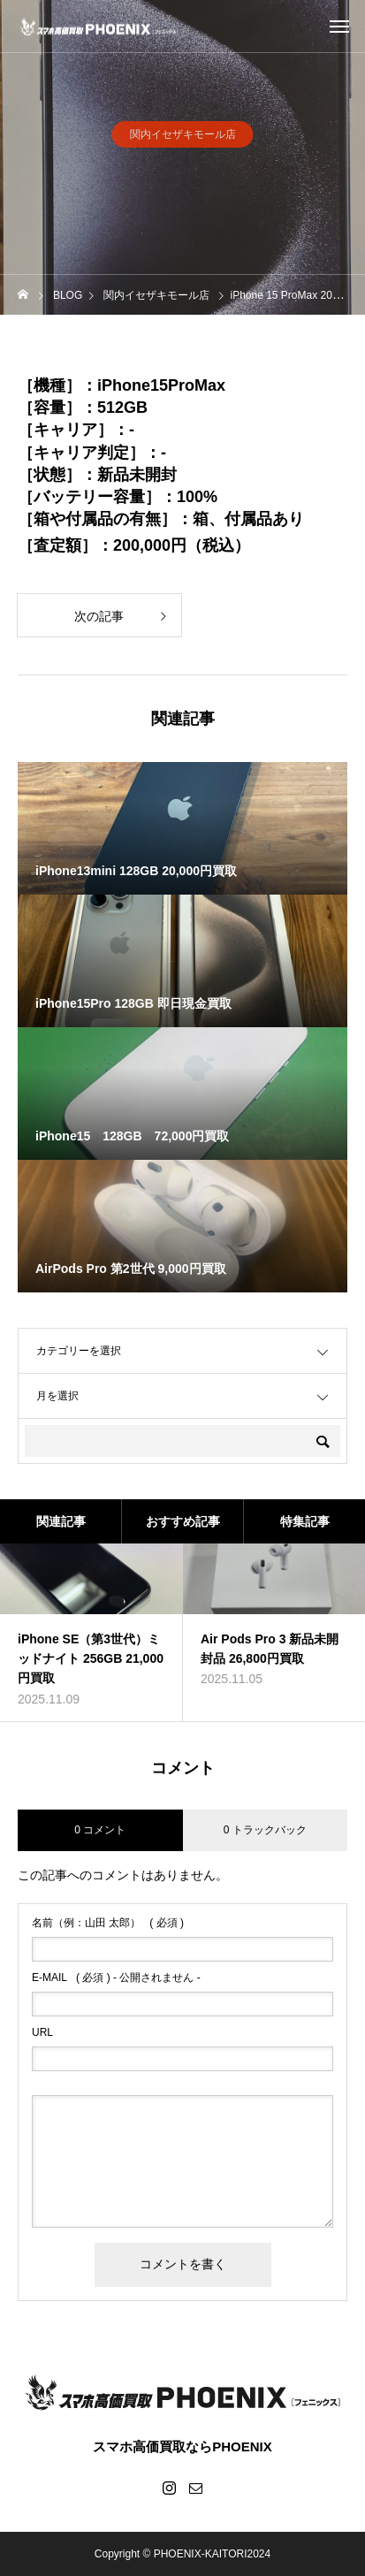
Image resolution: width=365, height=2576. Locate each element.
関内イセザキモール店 (183, 139)
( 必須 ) (108, 1922)
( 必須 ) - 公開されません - (116, 1977)
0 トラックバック (265, 1830)
